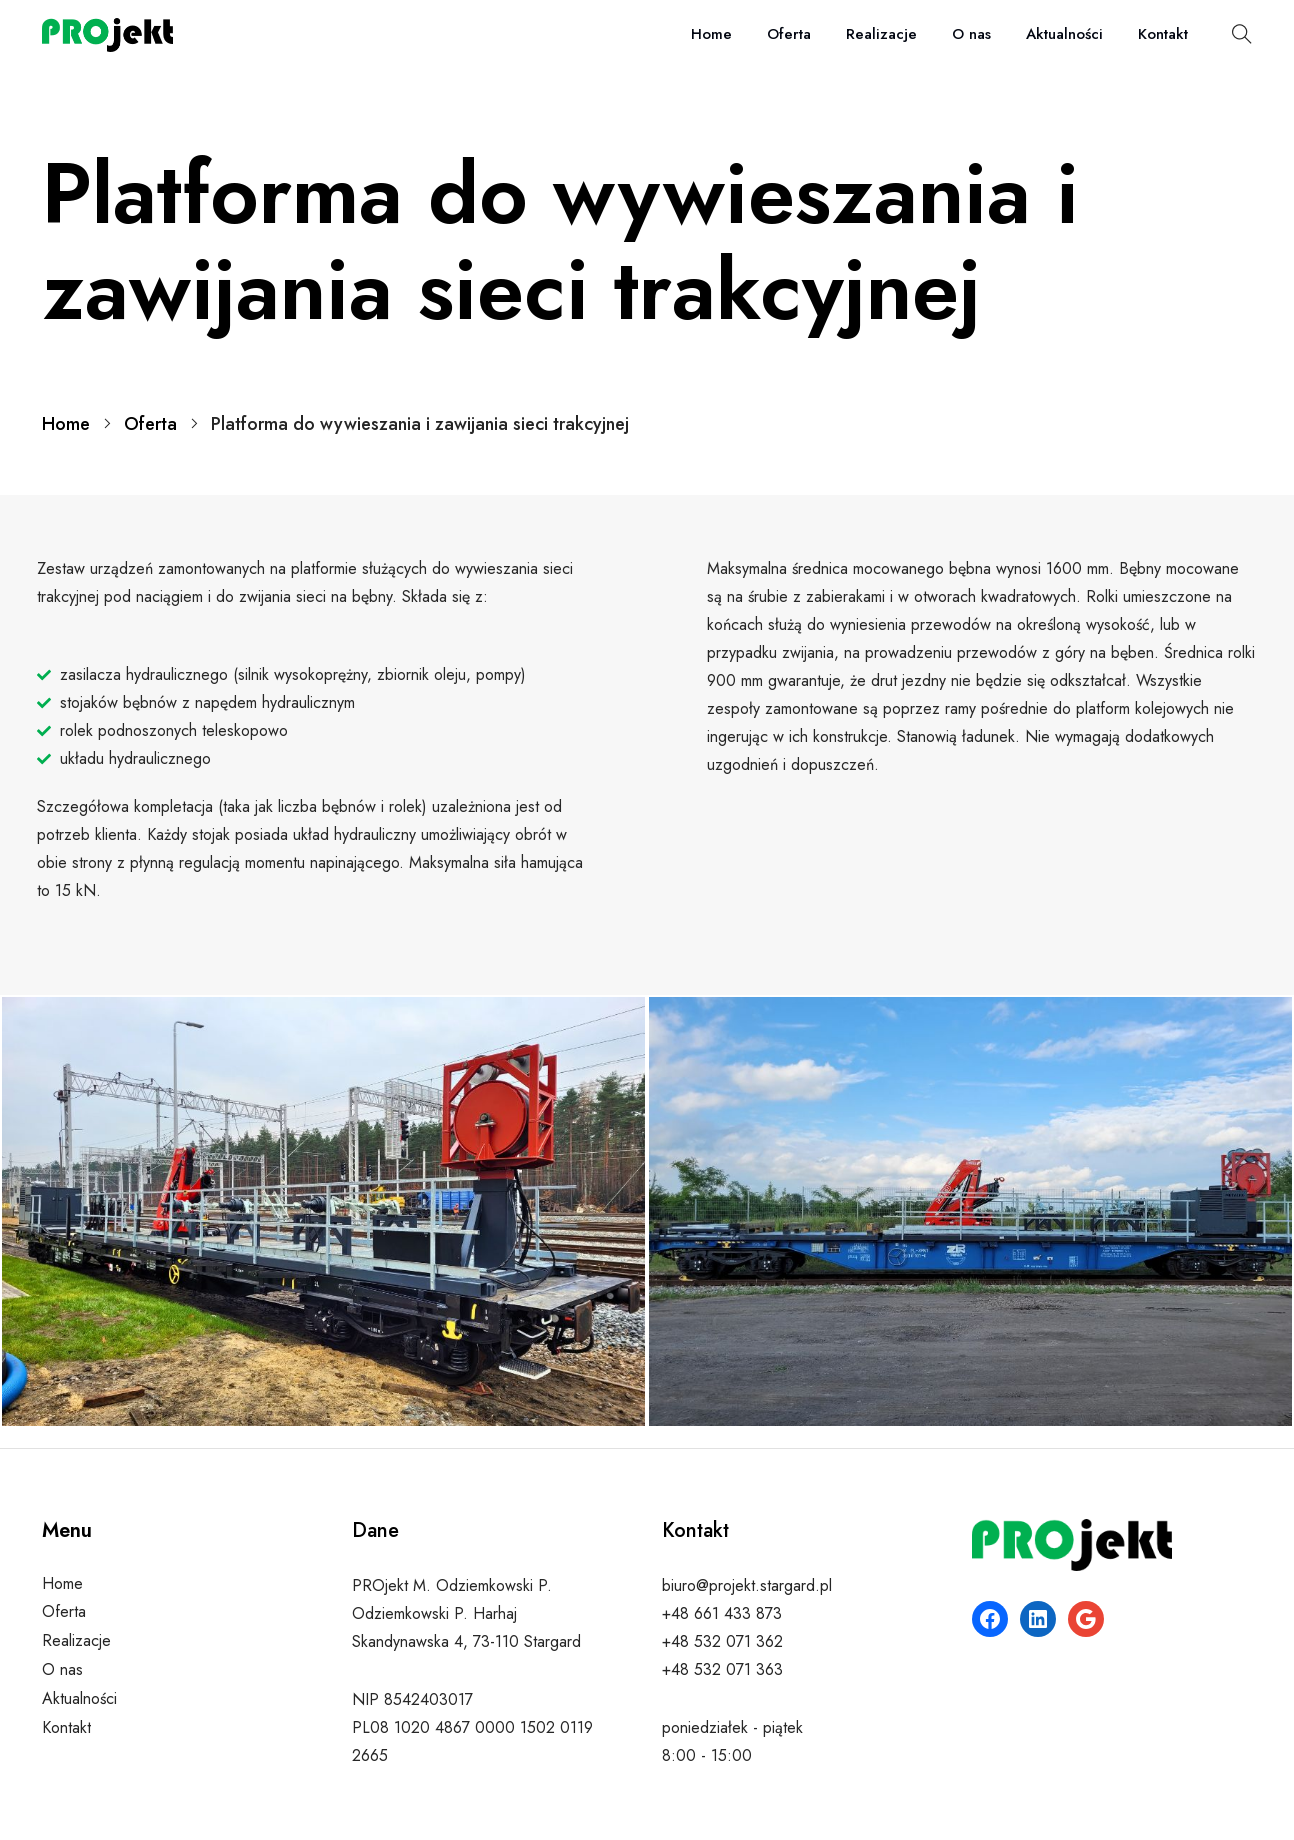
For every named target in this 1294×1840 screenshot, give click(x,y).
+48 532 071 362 (722, 1641)
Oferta (789, 34)
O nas (971, 34)
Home (711, 34)
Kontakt (1163, 34)
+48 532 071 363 (722, 1669)
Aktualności (1064, 34)
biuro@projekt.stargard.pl (747, 1585)
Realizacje (881, 34)
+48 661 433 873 (722, 1613)
